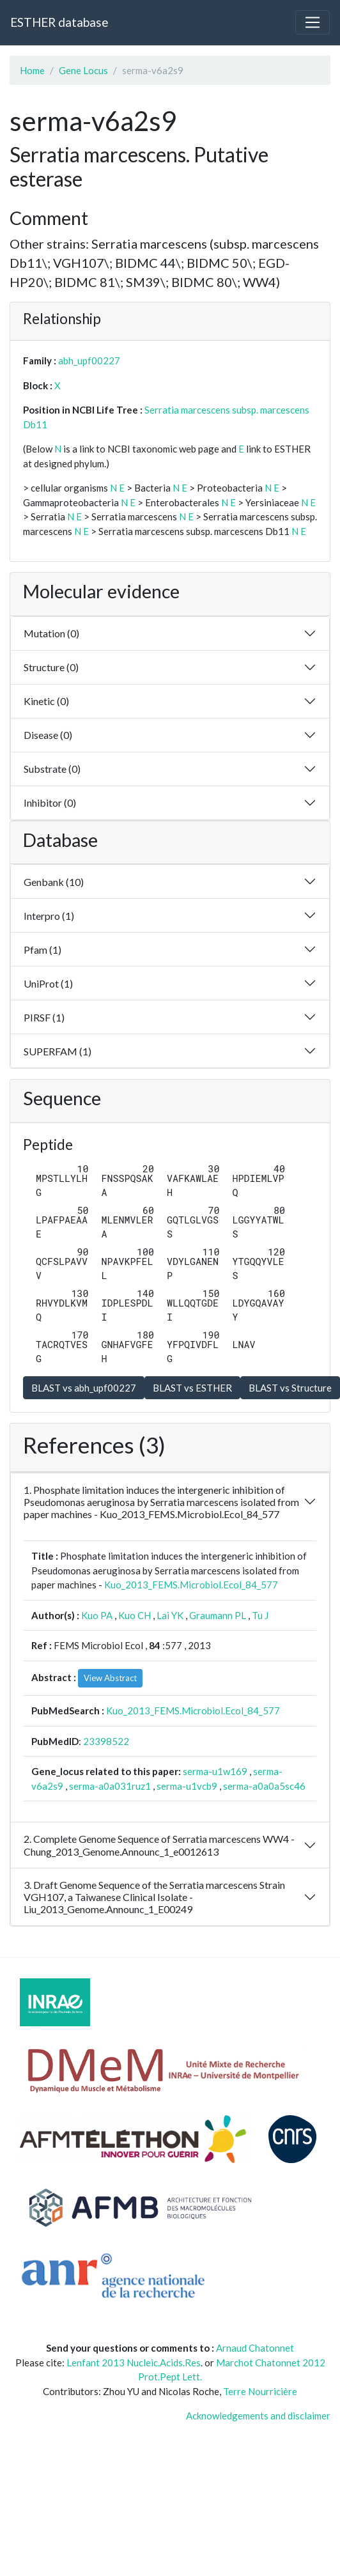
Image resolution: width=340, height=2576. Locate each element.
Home (32, 70)
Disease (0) (48, 735)
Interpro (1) (49, 916)
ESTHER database (59, 22)
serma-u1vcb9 (187, 1786)
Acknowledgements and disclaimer (258, 2415)
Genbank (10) (54, 882)
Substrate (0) (52, 769)
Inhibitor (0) (50, 802)
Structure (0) (51, 667)
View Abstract (110, 1678)
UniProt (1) (48, 983)
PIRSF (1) (44, 1017)
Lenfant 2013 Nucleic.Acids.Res (133, 2362)
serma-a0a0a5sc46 (264, 1786)
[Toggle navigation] (312, 22)
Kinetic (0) (46, 701)
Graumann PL (217, 1615)
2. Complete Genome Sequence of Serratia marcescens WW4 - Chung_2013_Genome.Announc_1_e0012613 (159, 1845)
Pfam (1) (42, 949)
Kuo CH (134, 1615)
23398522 (106, 1741)
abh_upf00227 (89, 360)
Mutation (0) (51, 633)
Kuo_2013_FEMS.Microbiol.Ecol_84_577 (191, 1584)
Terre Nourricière (260, 2391)
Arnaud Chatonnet (255, 2348)
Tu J (260, 1615)
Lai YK (170, 1615)
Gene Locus (83, 70)
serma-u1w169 (215, 1771)
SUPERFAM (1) (57, 1051)
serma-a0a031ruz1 (110, 1786)
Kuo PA (96, 1615)
